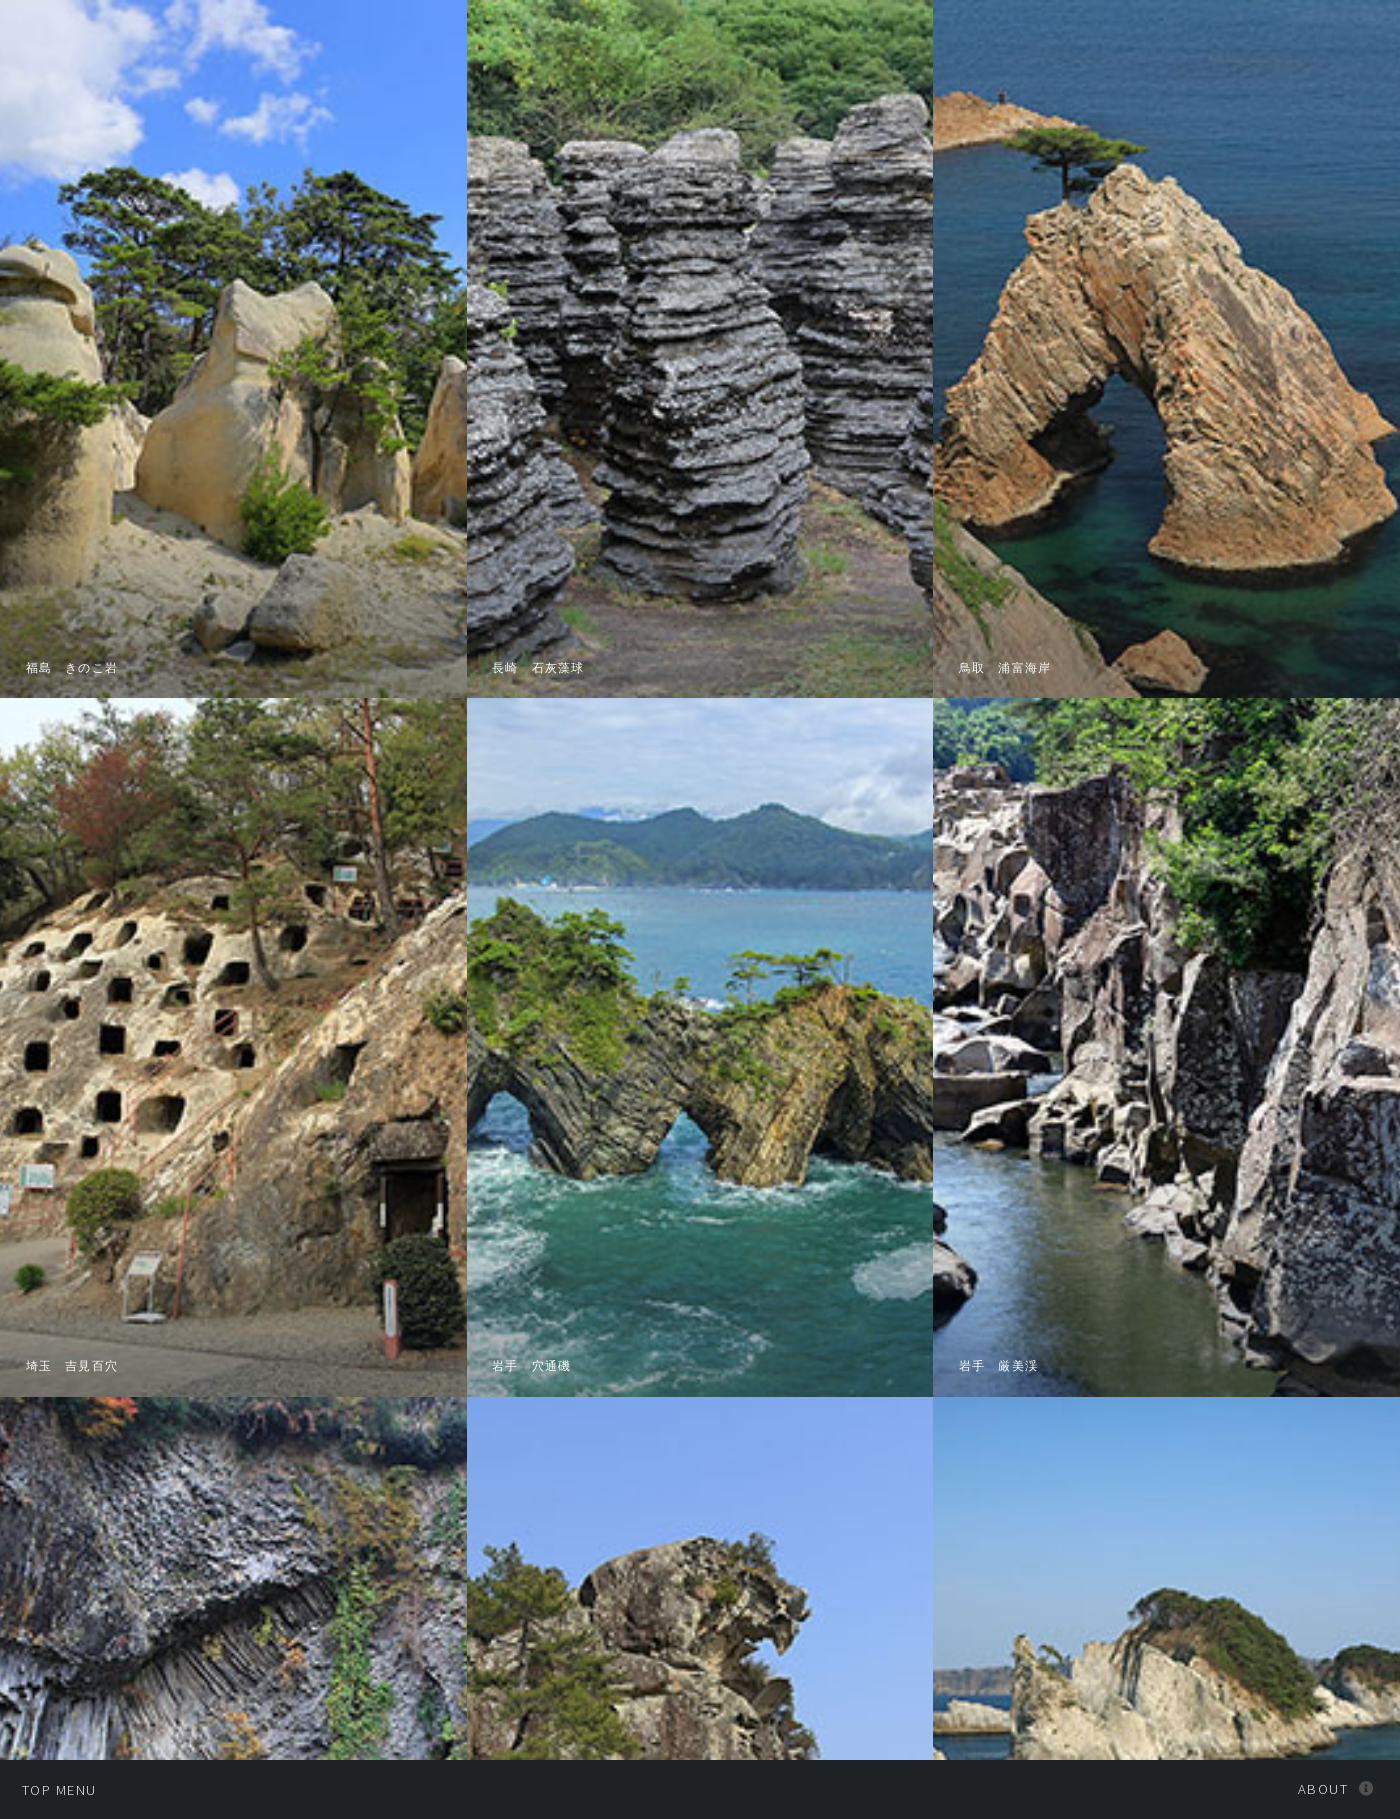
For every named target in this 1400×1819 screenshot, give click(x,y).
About (1323, 1789)
